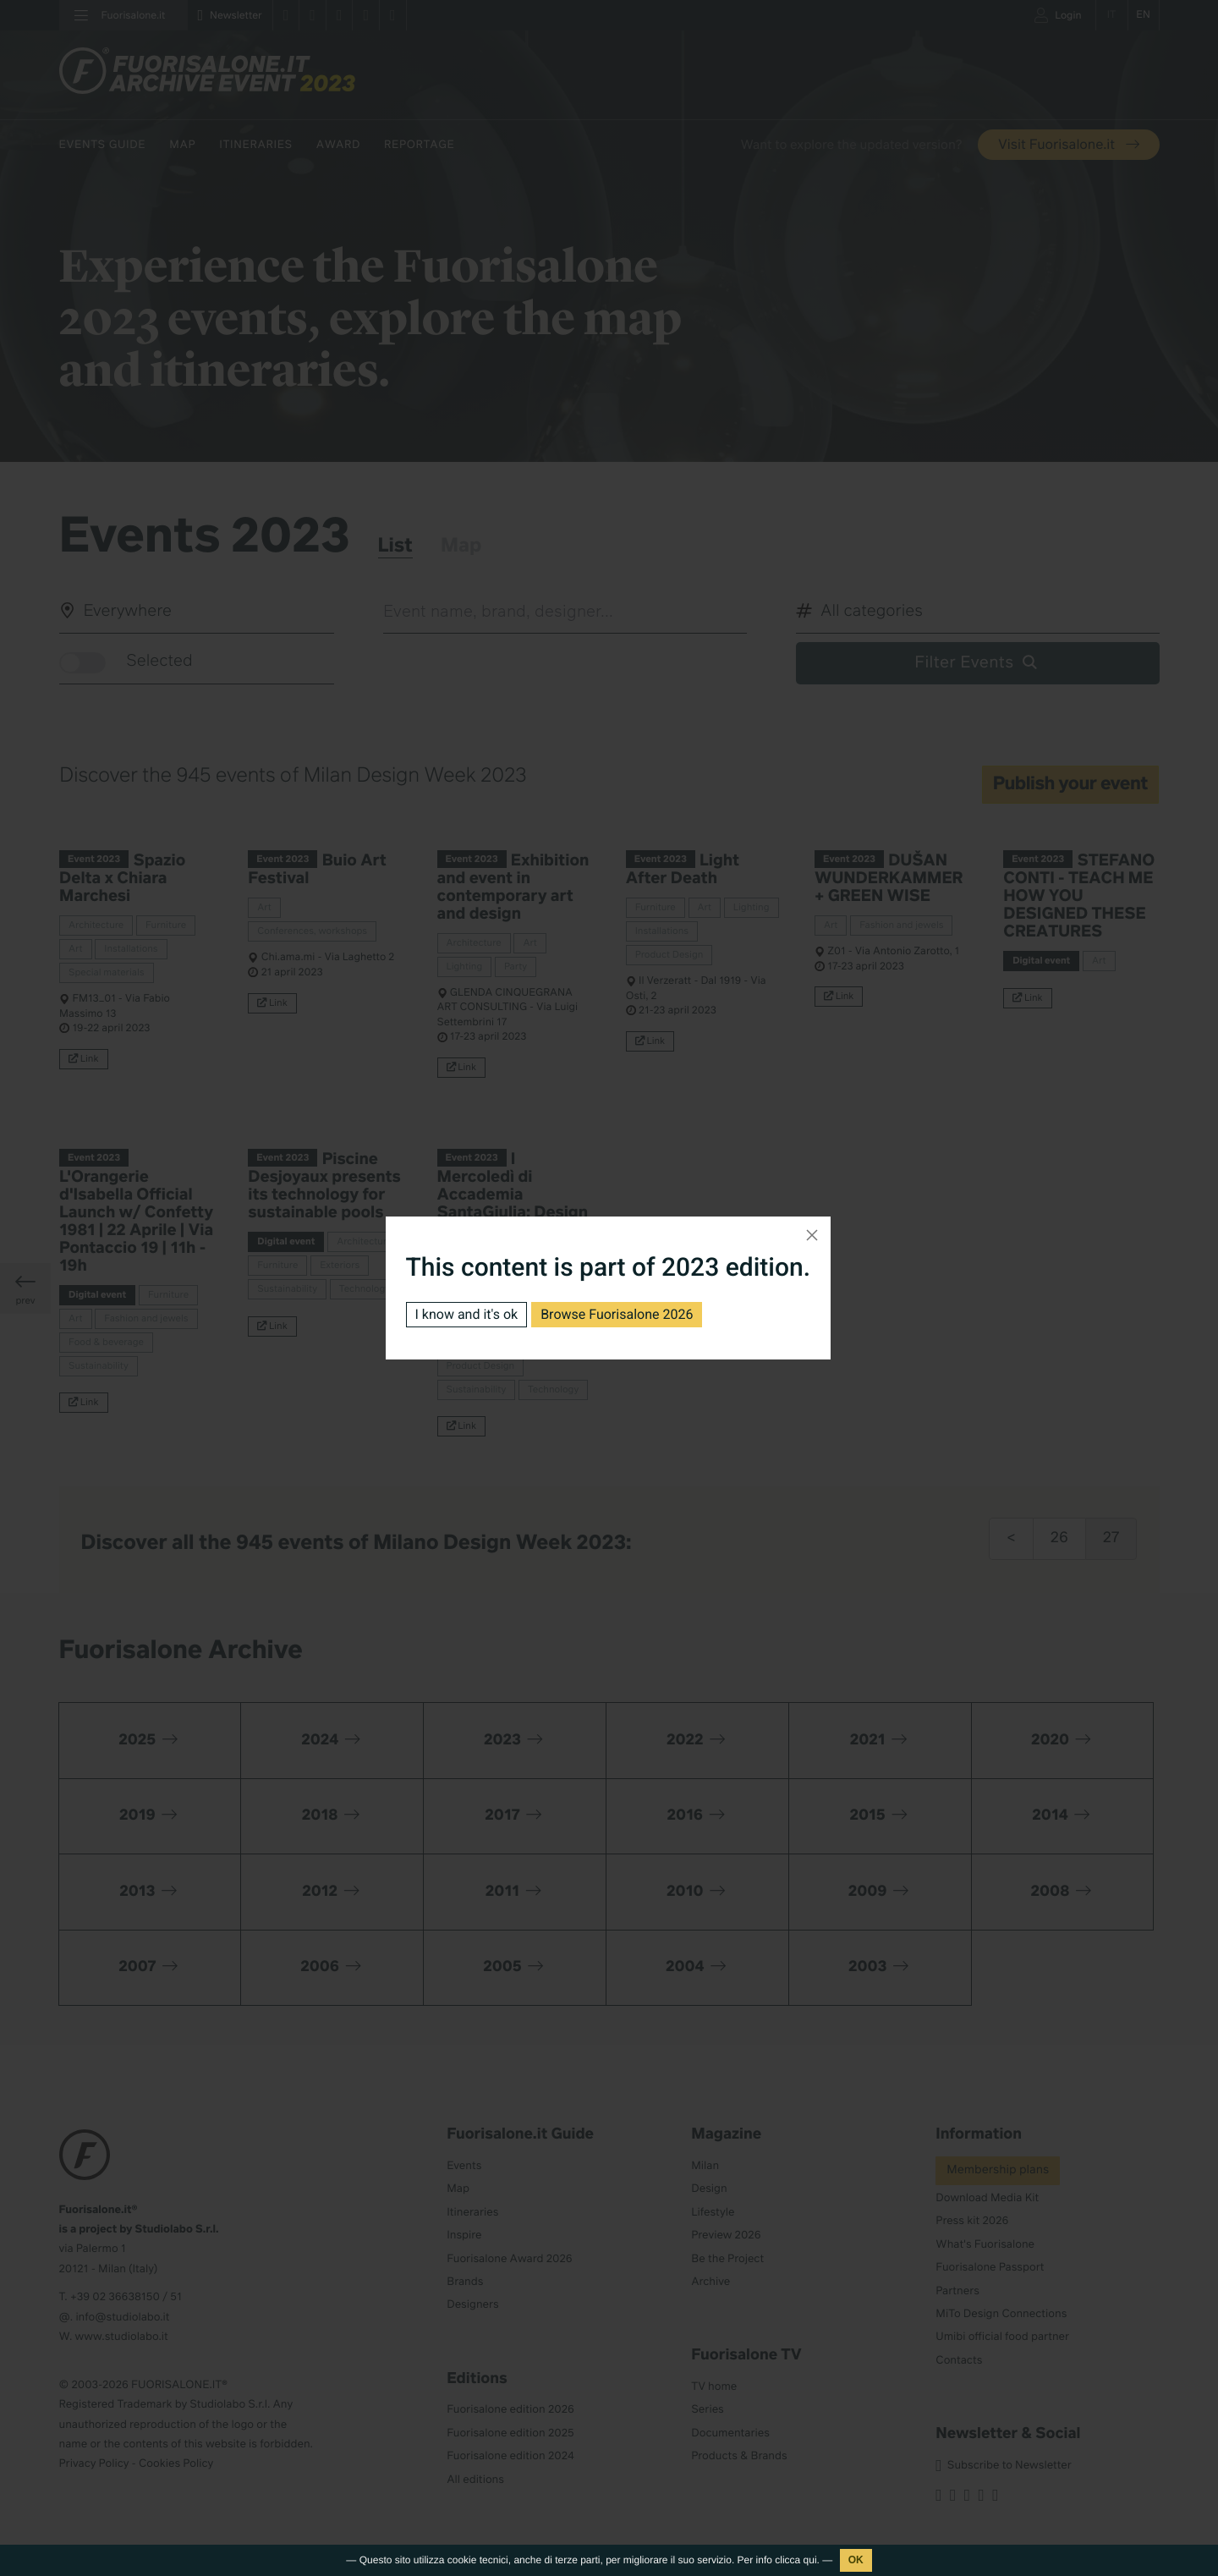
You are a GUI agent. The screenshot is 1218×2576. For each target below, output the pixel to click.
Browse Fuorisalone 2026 (616, 1314)
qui (810, 2560)
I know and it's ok (466, 1314)
